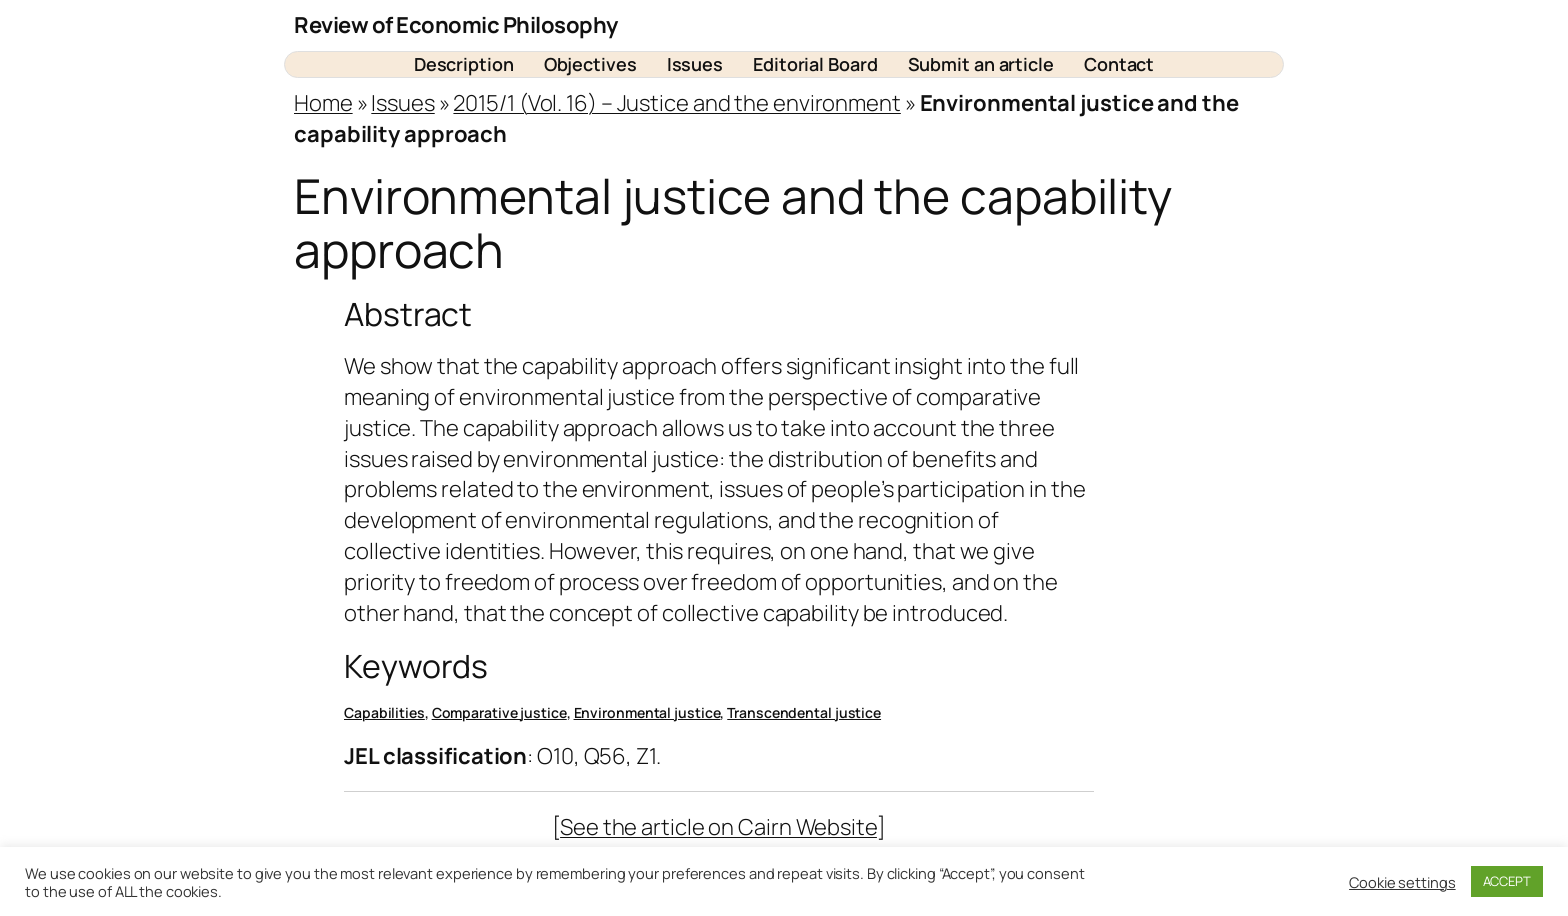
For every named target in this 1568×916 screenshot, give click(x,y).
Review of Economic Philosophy (456, 25)
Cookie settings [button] (1402, 882)
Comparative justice (499, 712)
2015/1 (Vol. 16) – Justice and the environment (676, 103)
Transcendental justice (804, 712)
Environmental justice (647, 712)
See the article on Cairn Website (718, 827)
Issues (402, 103)
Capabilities (384, 712)
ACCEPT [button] (1507, 881)
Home (323, 103)
